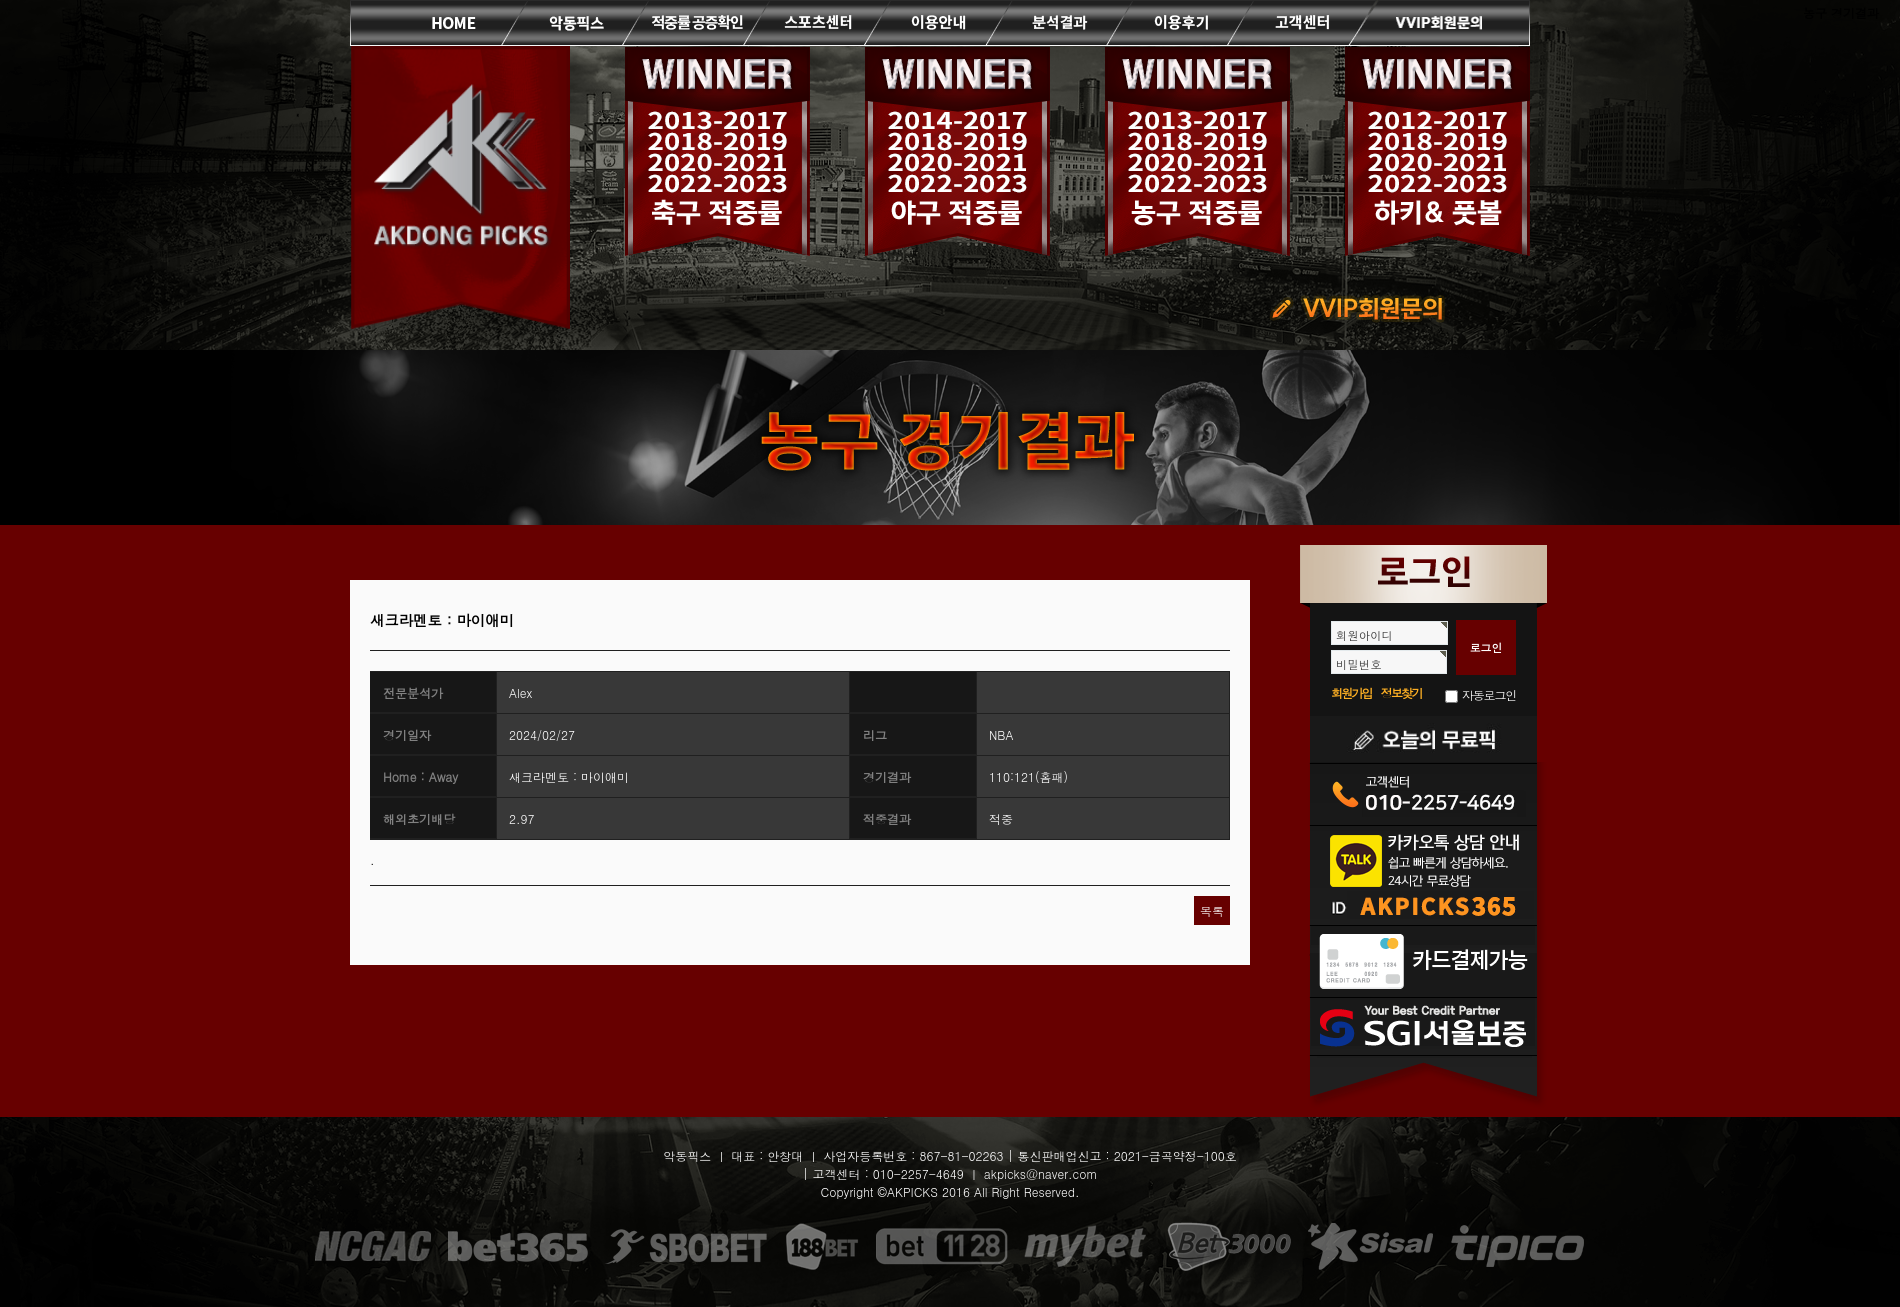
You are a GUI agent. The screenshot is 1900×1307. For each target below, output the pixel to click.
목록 (1212, 910)
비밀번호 (1359, 664)
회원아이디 (1364, 635)
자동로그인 (1489, 694)
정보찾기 (1401, 692)
